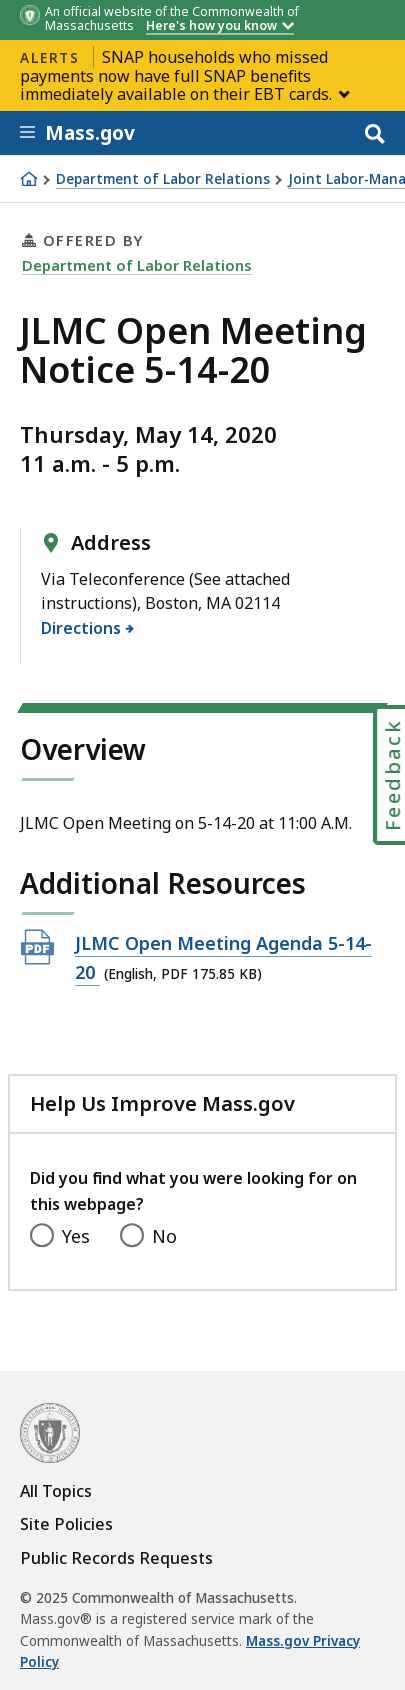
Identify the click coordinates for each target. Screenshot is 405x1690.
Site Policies (66, 1524)
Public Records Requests (116, 1558)
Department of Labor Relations (163, 179)
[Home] (29, 179)
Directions (81, 628)
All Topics (56, 1491)
